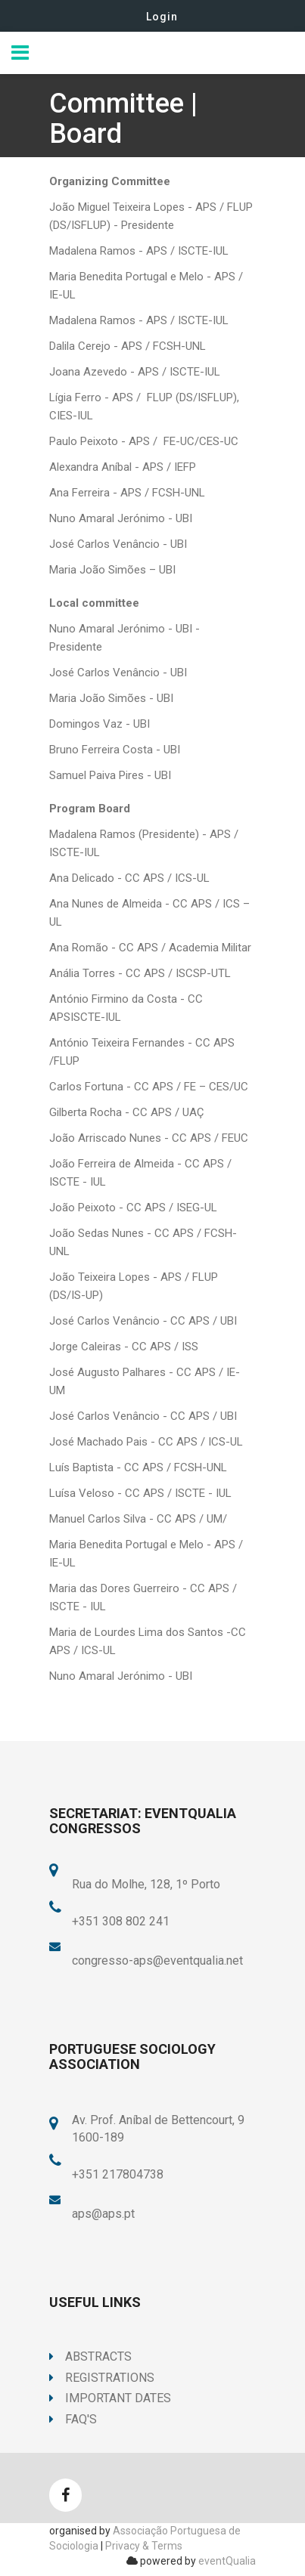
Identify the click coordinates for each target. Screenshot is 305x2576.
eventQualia (227, 2561)
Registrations (101, 2377)
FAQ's (73, 2419)
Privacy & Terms (143, 2546)
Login (162, 17)
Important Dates (110, 2398)
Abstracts (90, 2356)
